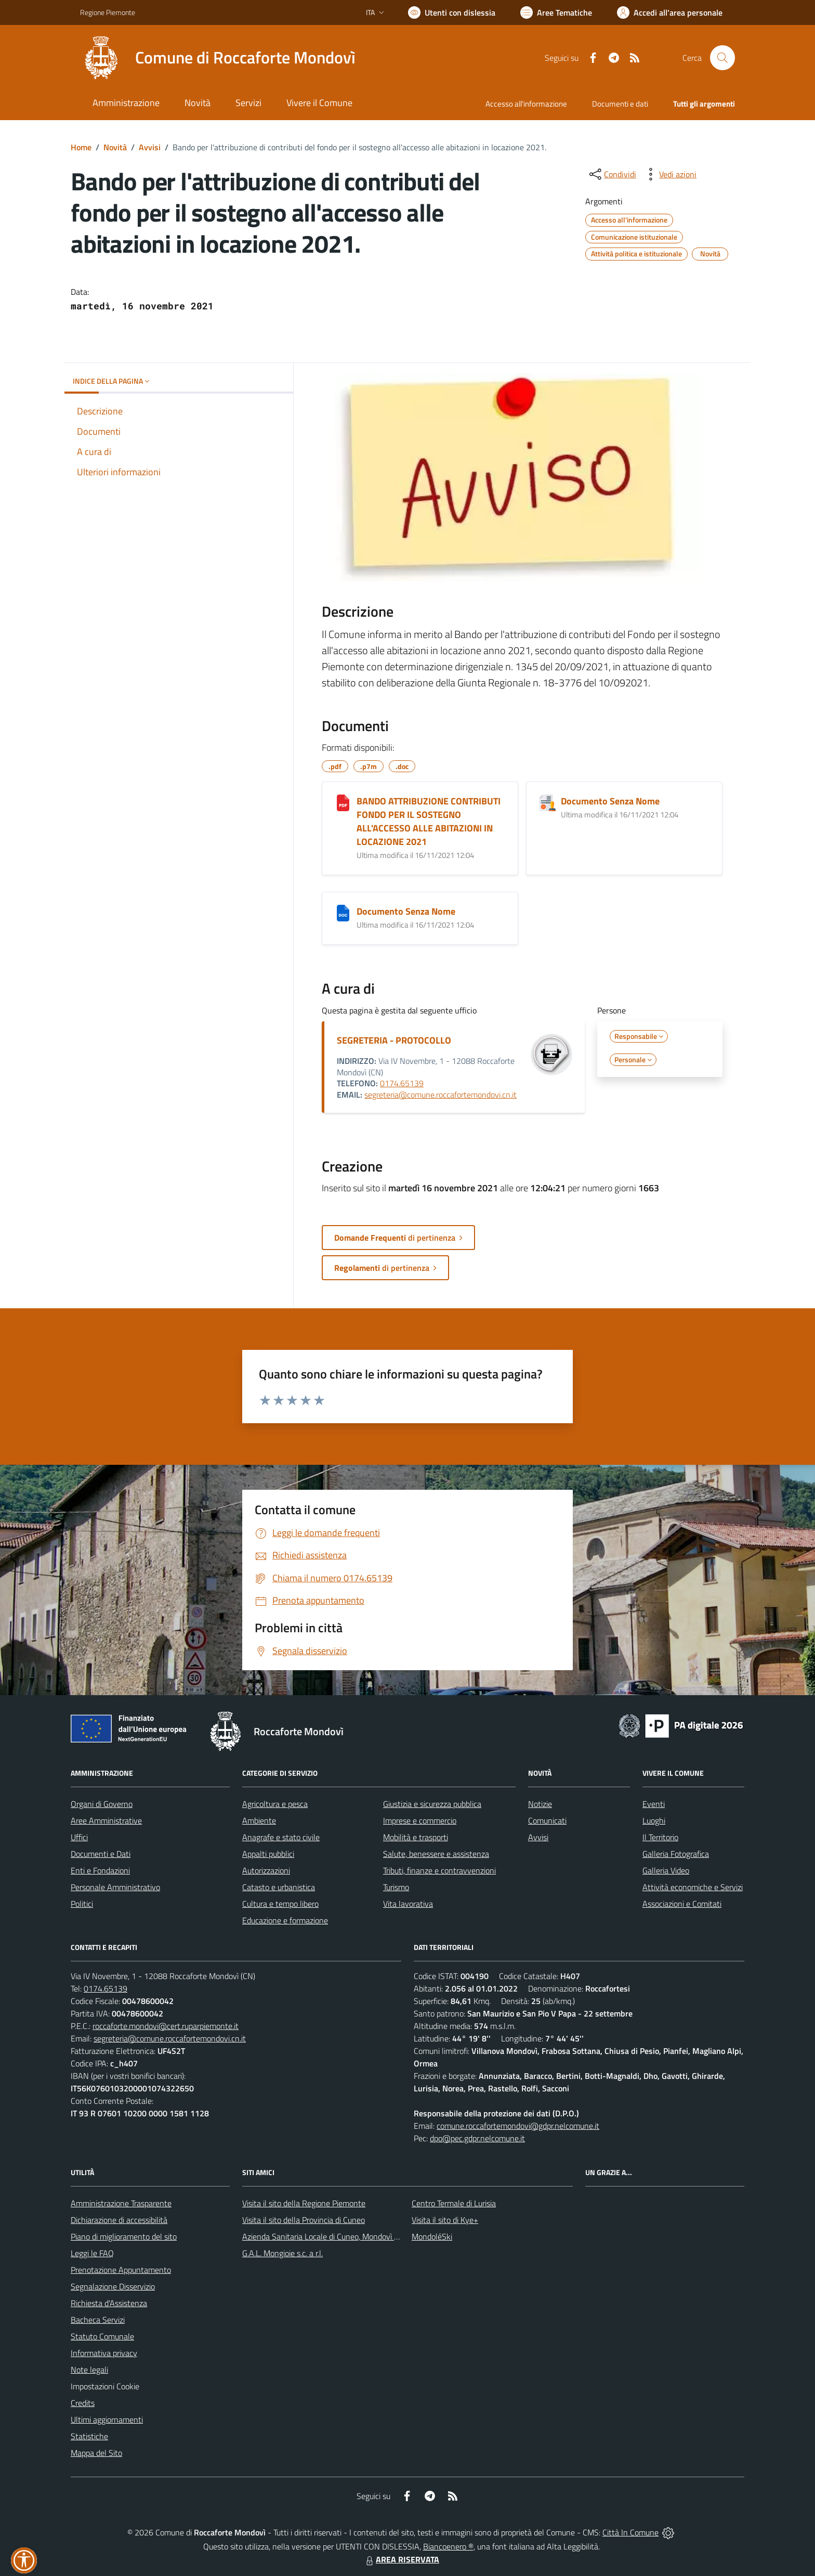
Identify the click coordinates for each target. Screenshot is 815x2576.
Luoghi (653, 1820)
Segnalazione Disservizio (113, 2286)
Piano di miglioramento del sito (124, 2236)
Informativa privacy (104, 2353)
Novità (115, 147)
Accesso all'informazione (526, 104)
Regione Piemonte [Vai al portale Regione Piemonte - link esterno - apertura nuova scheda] (107, 12)
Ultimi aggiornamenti (107, 2419)
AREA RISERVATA (401, 2559)
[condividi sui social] (611, 174)
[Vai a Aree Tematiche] (556, 12)
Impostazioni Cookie (105, 2386)
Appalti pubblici (268, 1854)
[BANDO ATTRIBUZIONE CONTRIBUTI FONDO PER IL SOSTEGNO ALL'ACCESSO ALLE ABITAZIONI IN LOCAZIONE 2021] (343, 803)
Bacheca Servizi (98, 2319)
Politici (82, 1903)
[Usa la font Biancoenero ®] (452, 12)
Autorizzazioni (266, 1870)
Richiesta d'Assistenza (109, 2303)
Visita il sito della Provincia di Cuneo (303, 2220)
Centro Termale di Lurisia (454, 2203)
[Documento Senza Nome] (547, 803)
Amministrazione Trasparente (121, 2203)
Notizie (540, 1804)
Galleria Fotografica (675, 1854)
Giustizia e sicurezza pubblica (432, 1804)
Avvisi (150, 147)
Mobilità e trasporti (415, 1837)
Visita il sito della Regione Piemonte (303, 2203)
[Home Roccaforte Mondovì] (218, 57)
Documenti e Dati (100, 1854)
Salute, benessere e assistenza (436, 1854)
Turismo (396, 1887)
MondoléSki (432, 2236)
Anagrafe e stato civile (281, 1837)
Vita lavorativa (408, 1903)
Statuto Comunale (102, 2336)
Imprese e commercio (419, 1820)
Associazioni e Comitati (681, 1903)
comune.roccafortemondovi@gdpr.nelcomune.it (518, 2125)
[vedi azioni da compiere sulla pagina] (669, 174)
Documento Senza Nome (610, 801)
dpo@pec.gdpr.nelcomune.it (477, 2138)
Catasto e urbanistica (278, 1887)
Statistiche (89, 2436)
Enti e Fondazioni (100, 1870)
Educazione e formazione (285, 1920)
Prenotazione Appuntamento (121, 2269)
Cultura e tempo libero (280, 1903)
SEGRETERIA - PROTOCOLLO (394, 1040)
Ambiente (259, 1820)
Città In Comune (630, 2532)
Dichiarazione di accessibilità (119, 2220)
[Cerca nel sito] (722, 57)
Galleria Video (665, 1870)
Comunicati (547, 1820)
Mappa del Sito (96, 2453)
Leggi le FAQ (92, 2253)
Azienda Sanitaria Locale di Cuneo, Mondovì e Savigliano (339, 2236)
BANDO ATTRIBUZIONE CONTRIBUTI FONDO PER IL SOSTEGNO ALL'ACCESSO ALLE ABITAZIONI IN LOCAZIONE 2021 (429, 821)
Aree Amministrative (106, 1820)
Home (81, 147)
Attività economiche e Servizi (692, 1887)
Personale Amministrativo (115, 1887)
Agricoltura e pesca (275, 1804)
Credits (83, 2403)
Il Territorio (660, 1837)
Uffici (79, 1837)
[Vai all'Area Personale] (669, 12)
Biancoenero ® (448, 2546)
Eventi (653, 1804)
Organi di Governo (102, 1804)
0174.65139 (402, 1083)
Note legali (89, 2369)
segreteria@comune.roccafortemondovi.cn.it (440, 1094)
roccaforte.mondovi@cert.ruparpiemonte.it (166, 2026)
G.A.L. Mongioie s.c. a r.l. (282, 2253)
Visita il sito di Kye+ (445, 2220)
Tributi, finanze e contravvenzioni (439, 1870)
